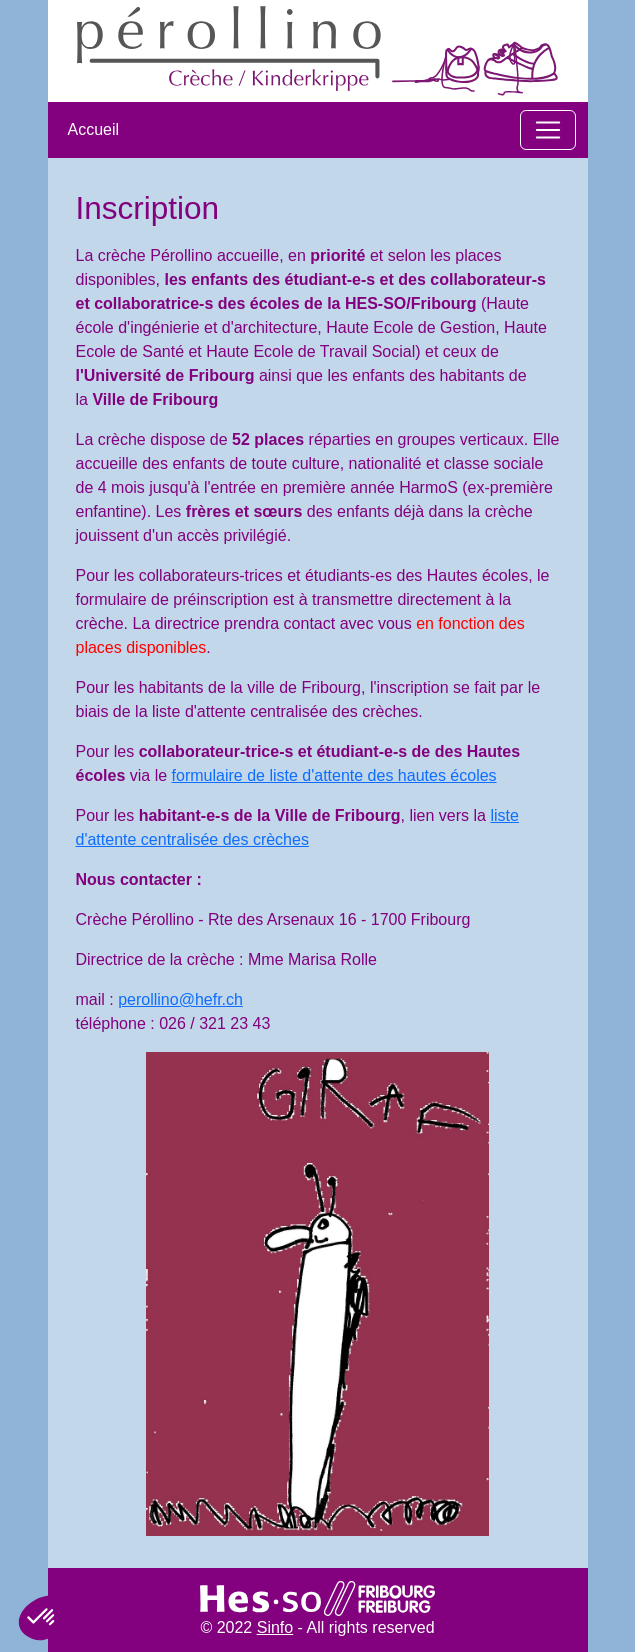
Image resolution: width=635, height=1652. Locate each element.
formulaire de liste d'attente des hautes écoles (334, 775)
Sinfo (275, 1627)
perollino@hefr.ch (180, 999)
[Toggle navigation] (548, 130)
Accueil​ (94, 129)
